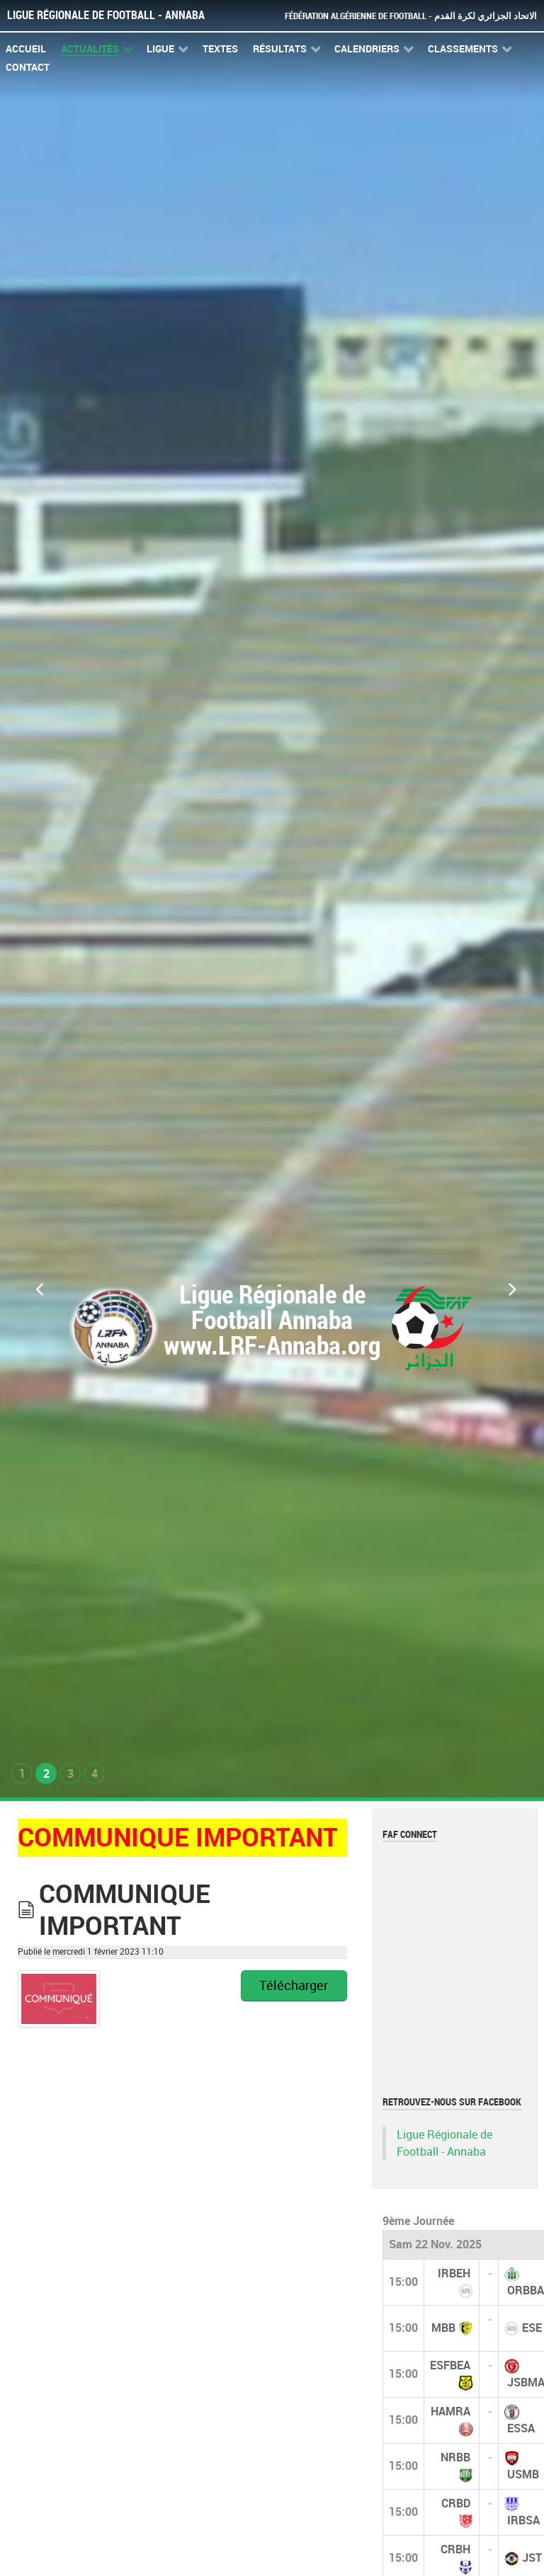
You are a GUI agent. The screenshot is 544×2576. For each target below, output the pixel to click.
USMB (523, 2474)
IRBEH (454, 2273)
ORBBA (525, 2290)
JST (532, 2558)
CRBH (455, 2549)
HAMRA (450, 2411)
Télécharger (293, 1986)
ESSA (521, 2428)
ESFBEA (450, 2365)
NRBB (455, 2457)
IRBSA (523, 2520)
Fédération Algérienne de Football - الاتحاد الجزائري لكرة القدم (411, 16)
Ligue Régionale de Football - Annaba (106, 15)
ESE (532, 2328)
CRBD (455, 2503)
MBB (443, 2328)
